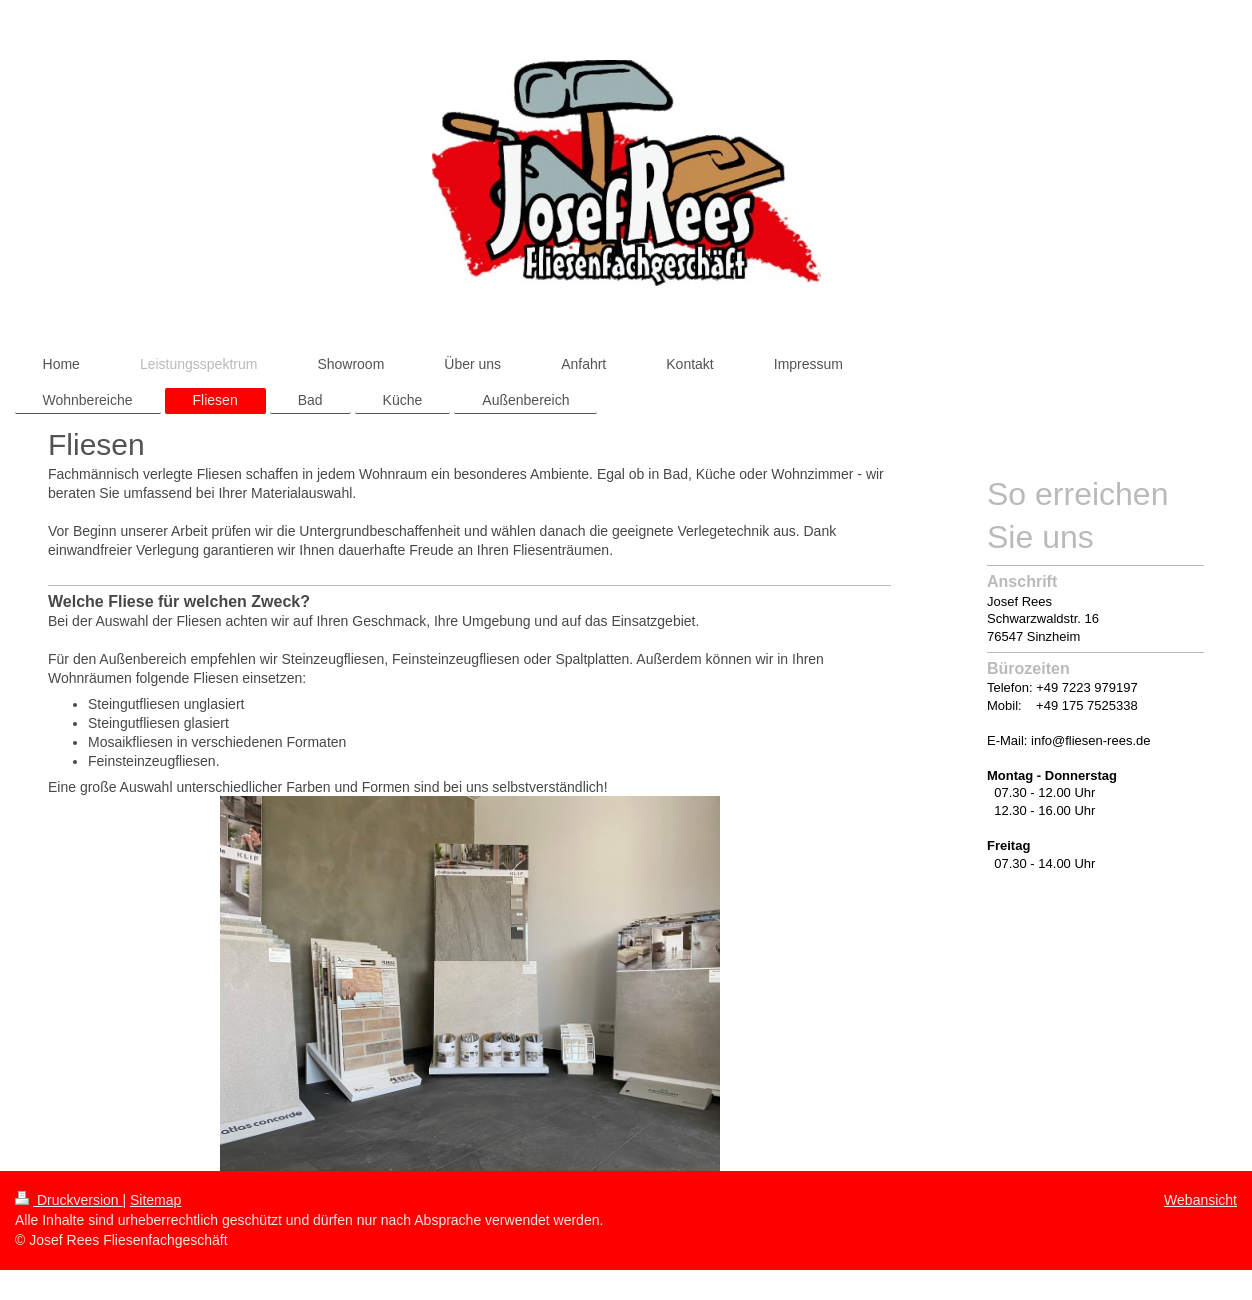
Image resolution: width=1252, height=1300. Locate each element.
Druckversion (68, 1200)
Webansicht (1200, 1200)
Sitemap (155, 1200)
